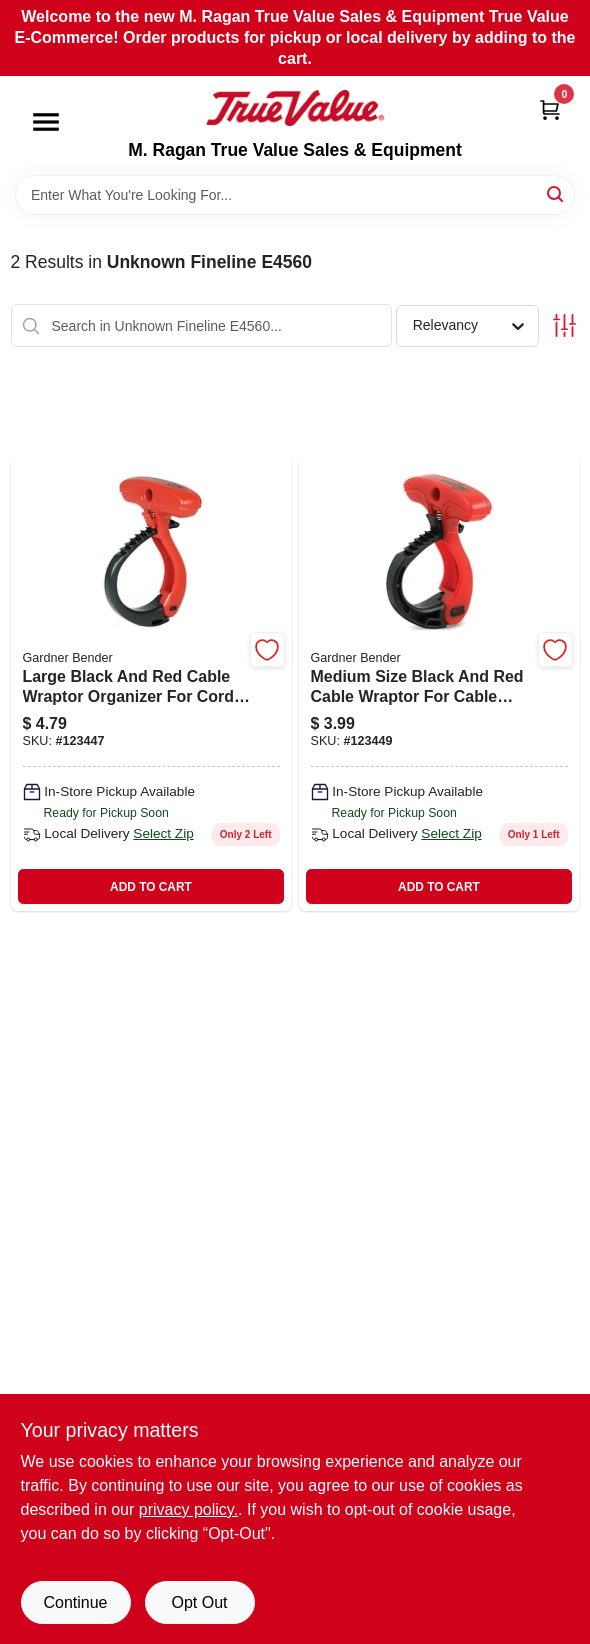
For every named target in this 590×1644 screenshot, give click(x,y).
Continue (75, 1602)
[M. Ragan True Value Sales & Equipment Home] (295, 108)
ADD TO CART (151, 887)
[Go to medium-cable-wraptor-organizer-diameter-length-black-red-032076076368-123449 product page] (439, 683)
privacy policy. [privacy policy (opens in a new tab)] (188, 1509)
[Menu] (46, 123)
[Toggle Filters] (564, 325)
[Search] (556, 193)
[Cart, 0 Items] (550, 108)
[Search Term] (295, 195)
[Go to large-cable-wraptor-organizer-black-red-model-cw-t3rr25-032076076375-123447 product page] (151, 683)
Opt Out (199, 1602)
